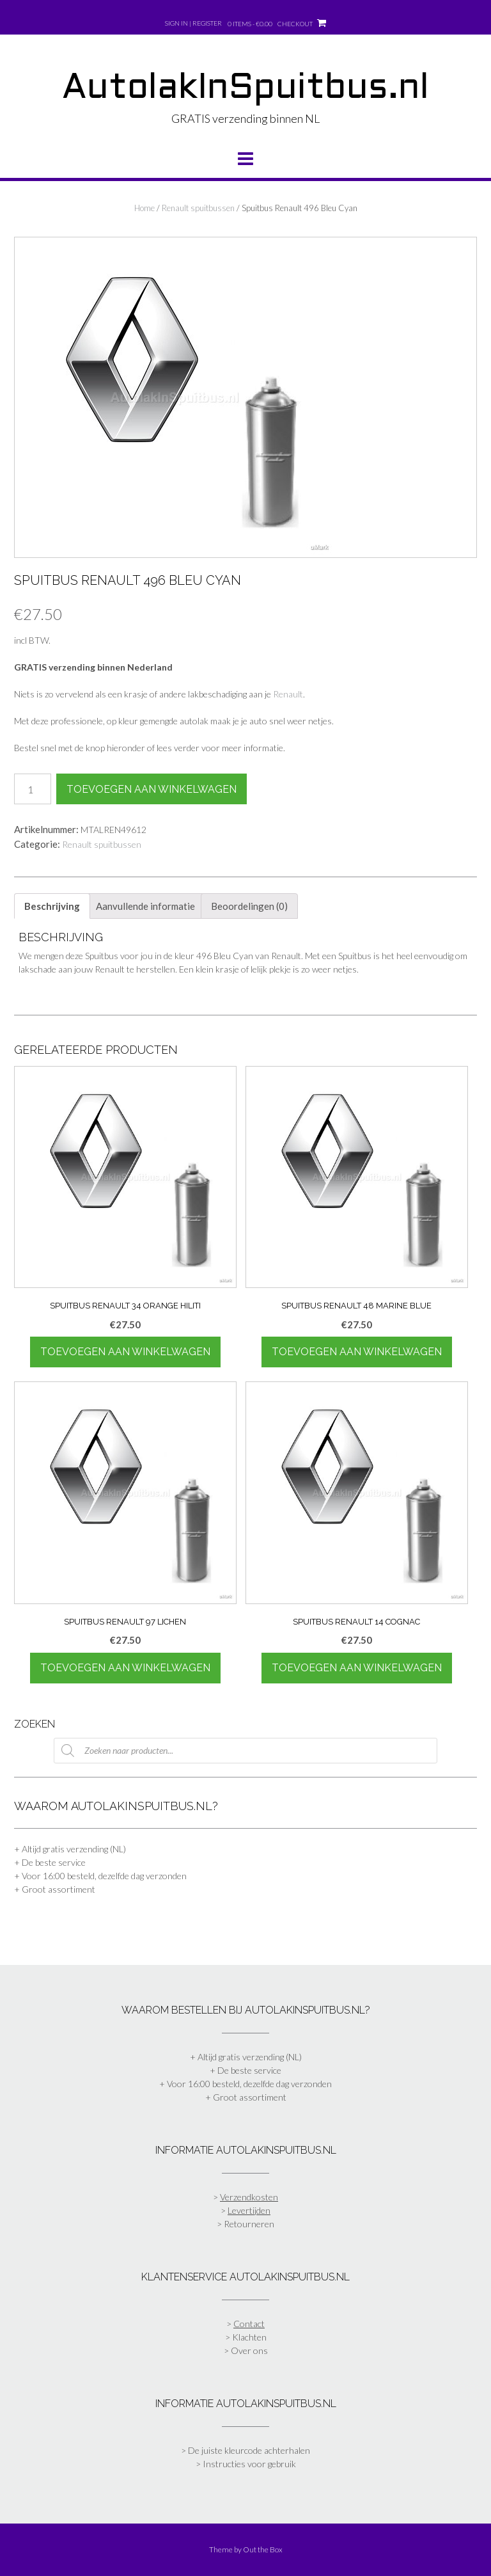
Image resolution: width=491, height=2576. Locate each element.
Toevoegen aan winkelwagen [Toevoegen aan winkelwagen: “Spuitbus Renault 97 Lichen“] (125, 1668)
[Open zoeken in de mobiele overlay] (245, 1750)
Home (144, 208)
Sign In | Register (193, 23)
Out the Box (263, 2549)
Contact (249, 2323)
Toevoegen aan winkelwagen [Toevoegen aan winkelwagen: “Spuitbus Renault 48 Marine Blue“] (357, 1352)
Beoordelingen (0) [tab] (249, 906)
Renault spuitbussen (198, 208)
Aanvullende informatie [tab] (145, 906)
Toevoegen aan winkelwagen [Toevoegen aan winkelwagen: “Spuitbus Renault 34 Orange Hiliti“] (125, 1352)
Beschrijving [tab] (52, 906)
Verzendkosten (249, 2196)
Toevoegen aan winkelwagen (151, 789)
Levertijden (249, 2210)
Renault (288, 693)
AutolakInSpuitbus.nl (245, 89)
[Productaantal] (32, 789)
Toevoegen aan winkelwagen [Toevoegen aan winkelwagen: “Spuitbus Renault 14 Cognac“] (357, 1668)
